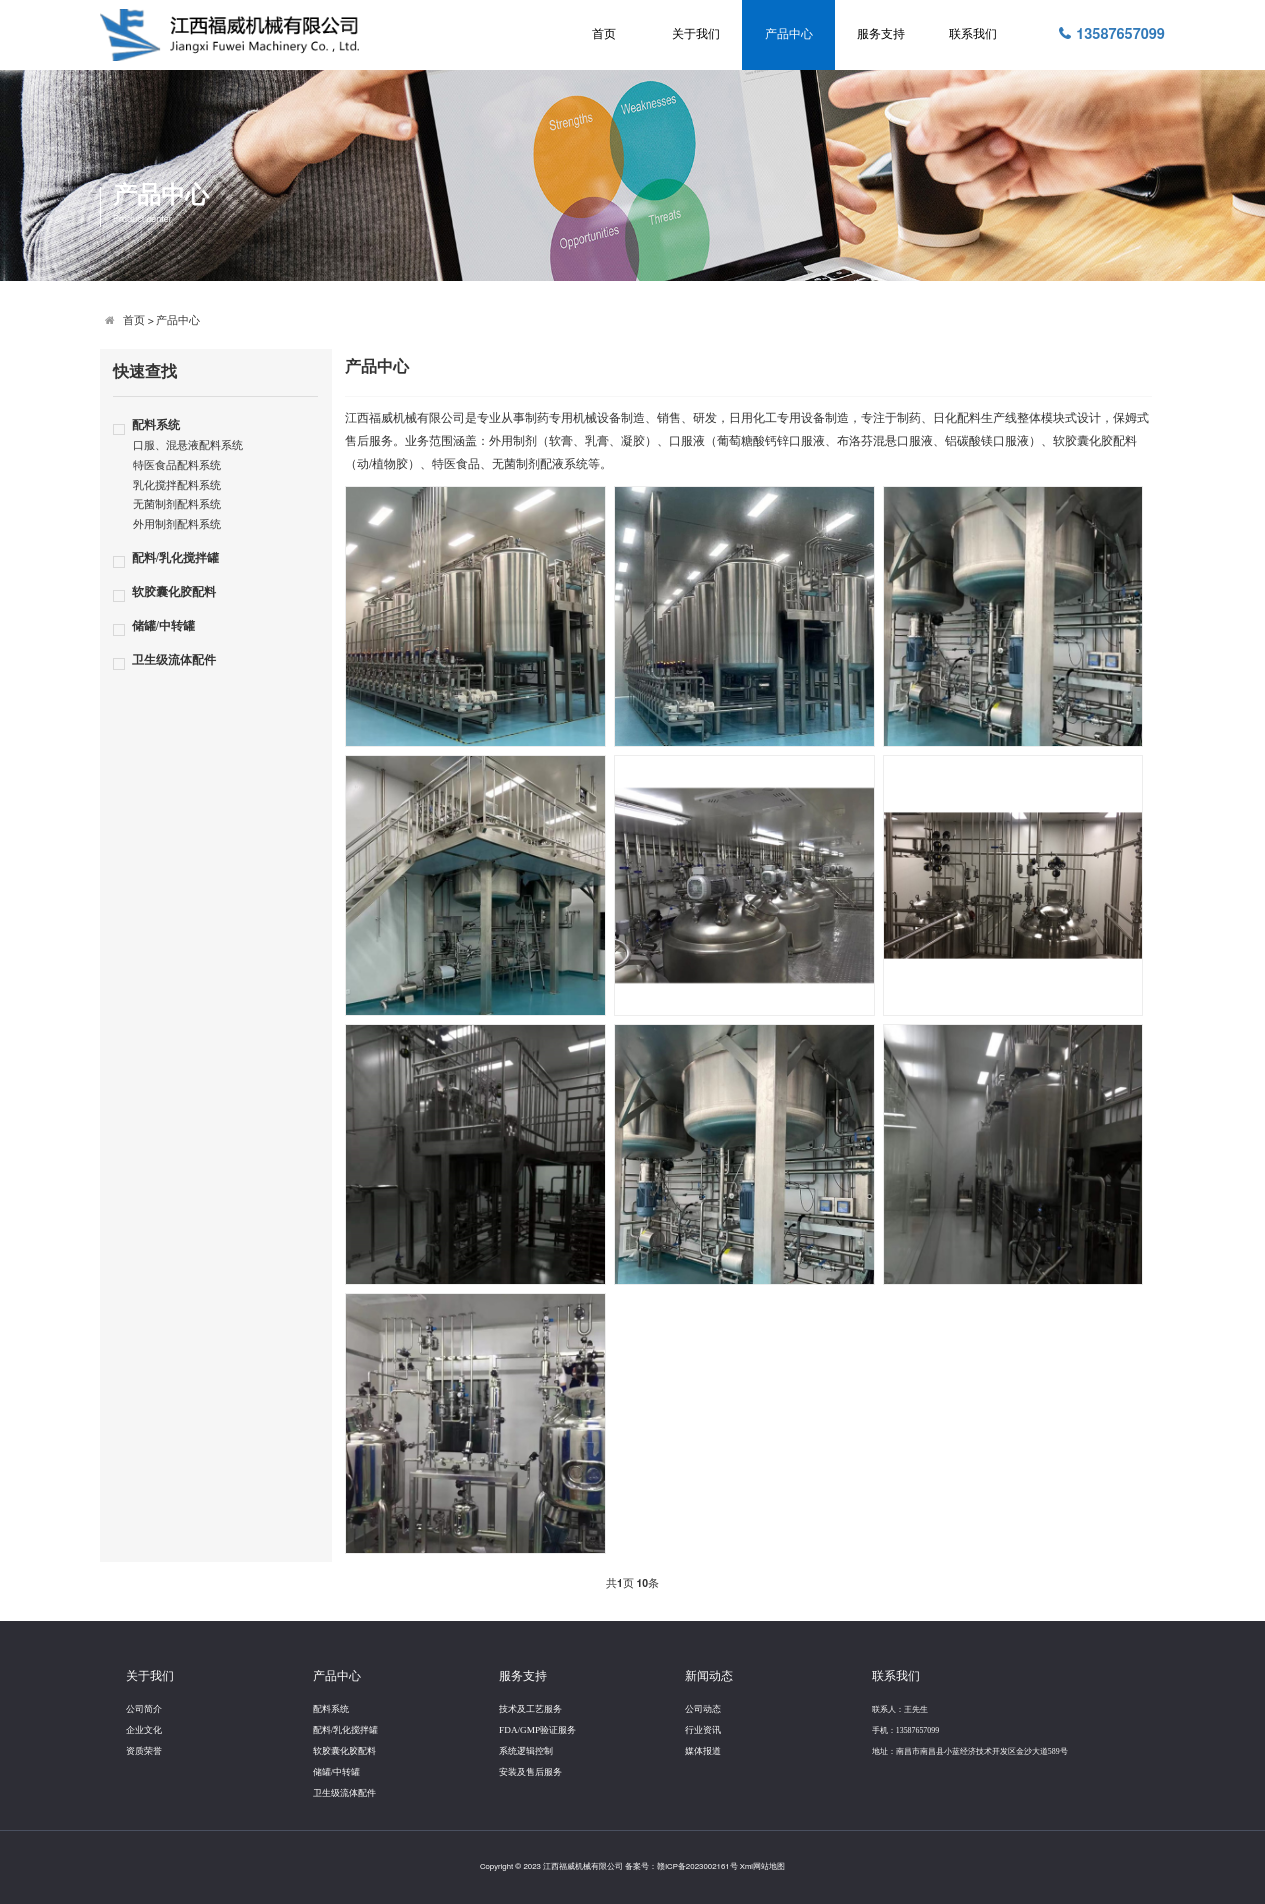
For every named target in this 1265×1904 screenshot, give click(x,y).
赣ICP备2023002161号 (697, 1867)
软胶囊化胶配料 (174, 592)
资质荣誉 (144, 1751)
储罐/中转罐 (163, 626)
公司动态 (703, 1709)
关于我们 (696, 34)
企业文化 (144, 1730)
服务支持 (881, 34)
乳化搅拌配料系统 (177, 486)
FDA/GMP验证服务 (537, 1730)
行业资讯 (703, 1730)
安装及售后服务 (530, 1772)
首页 (604, 34)
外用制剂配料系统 (177, 525)
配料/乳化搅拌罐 (175, 558)
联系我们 (973, 34)
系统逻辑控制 (526, 1751)
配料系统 (156, 425)
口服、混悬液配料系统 (188, 446)
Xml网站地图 (762, 1867)
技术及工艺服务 (530, 1709)
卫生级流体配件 (174, 660)
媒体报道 (703, 1751)
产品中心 (789, 34)
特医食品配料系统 (177, 466)
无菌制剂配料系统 (177, 505)
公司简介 (144, 1709)
